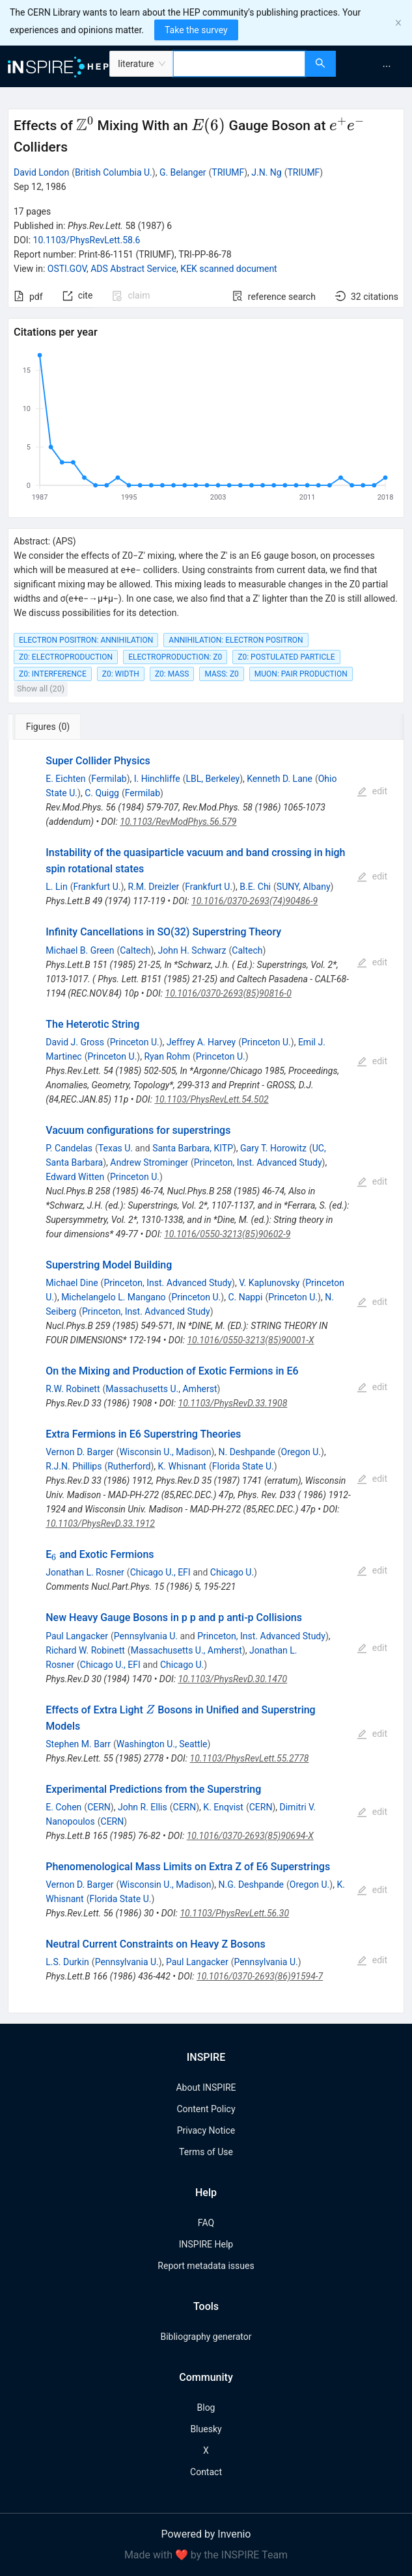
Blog (206, 2407)
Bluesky (205, 2429)
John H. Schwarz (192, 950)
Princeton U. (134, 1042)
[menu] (375, 66)
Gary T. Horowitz (273, 1148)
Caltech (135, 950)
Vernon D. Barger (79, 1452)
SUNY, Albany (304, 886)
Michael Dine (72, 1283)
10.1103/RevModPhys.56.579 (178, 821)
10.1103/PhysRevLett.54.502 (211, 1099)
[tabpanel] (206, 1376)
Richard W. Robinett (85, 1650)
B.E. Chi (255, 886)
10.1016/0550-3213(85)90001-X (250, 1340)
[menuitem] (386, 66)
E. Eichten (65, 778)
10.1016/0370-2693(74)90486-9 (254, 901)
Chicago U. (232, 1572)
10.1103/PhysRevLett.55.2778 (249, 1758)
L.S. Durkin (67, 1962)
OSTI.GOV (67, 268)
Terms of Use (206, 2152)
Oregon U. (301, 1452)
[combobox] (239, 64)
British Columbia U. (113, 172)
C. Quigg (102, 793)
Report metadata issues (206, 2266)
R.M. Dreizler (154, 886)
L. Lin (56, 886)
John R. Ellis (142, 1807)
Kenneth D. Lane (279, 778)
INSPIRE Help (206, 2244)
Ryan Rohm (167, 1056)
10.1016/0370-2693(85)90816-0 (228, 993)
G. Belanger (182, 172)
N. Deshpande (247, 1452)
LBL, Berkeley (212, 778)
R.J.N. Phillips (74, 1466)
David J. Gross (75, 1042)
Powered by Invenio (206, 2534)
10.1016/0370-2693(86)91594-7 (260, 1976)
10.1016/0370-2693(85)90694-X (250, 1836)
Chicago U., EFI (160, 1572)
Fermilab (108, 778)
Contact (206, 2472)
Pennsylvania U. (146, 1636)
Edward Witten (75, 1177)
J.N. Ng (266, 172)
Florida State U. (243, 1466)
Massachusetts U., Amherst (161, 1389)
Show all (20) (40, 688)
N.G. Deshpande (251, 1884)
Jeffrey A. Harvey (201, 1042)
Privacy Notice (206, 2130)
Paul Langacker (77, 1636)
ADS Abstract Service (133, 268)
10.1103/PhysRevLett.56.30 (234, 1913)
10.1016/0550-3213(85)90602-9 (227, 1234)
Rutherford (128, 1466)
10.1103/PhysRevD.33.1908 (233, 1403)
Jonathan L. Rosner (85, 1572)
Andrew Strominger (149, 1162)
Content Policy (205, 2109)
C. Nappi (245, 1297)
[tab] (51, 726)
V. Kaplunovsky (269, 1283)
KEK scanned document (228, 268)
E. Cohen (63, 1807)
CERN (99, 1807)
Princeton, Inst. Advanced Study (258, 1162)
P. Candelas (69, 1148)
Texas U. (115, 1148)
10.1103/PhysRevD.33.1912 (100, 1523)
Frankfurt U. (96, 886)
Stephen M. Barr (78, 1744)
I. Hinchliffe (157, 778)
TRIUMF (228, 172)
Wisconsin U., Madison (165, 1452)
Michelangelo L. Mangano (113, 1297)
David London (41, 172)
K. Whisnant (182, 1466)
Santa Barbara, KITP (192, 1148)
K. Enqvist (223, 1807)
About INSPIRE (206, 2087)
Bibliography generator (205, 2336)
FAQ (206, 2223)
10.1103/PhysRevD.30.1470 (232, 1679)
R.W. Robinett (73, 1389)
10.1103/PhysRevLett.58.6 (87, 240)
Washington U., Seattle (162, 1744)
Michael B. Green (80, 950)
